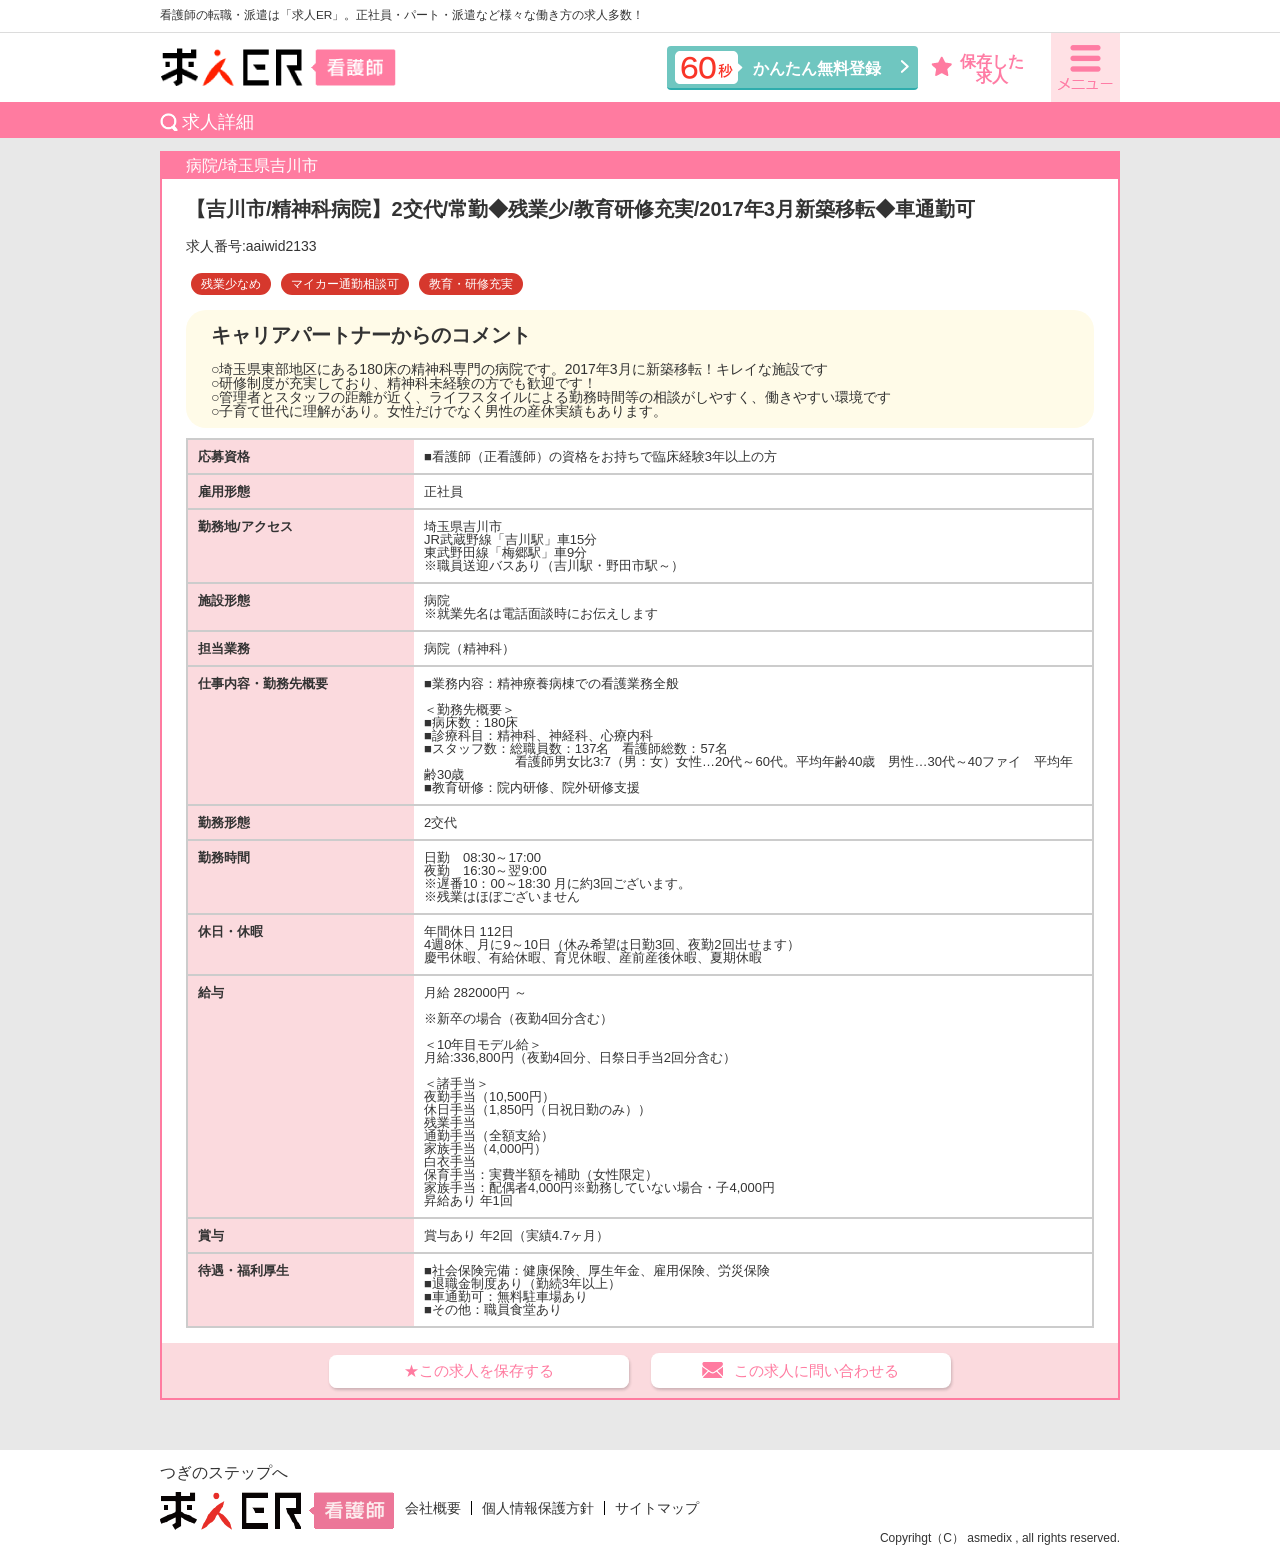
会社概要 (433, 1508)
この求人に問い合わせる (816, 1370)
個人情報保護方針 (538, 1508)
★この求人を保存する (479, 1370)
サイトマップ (657, 1508)
